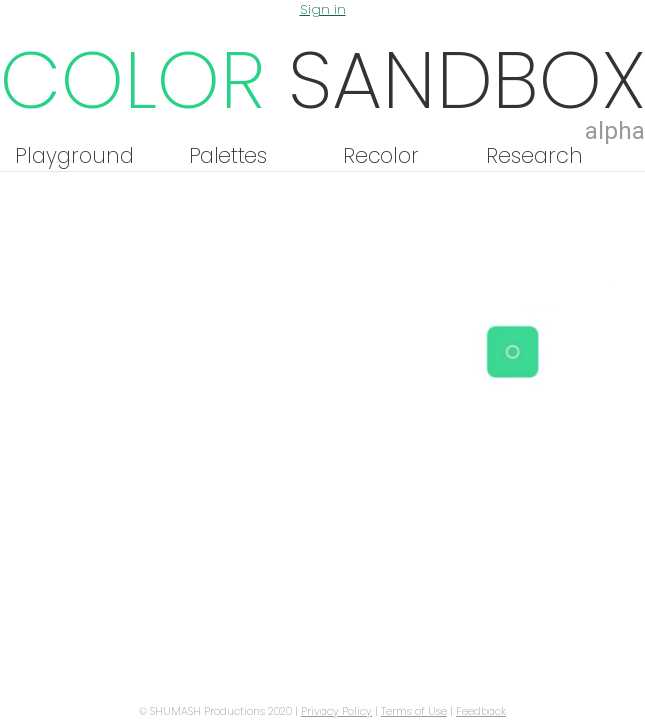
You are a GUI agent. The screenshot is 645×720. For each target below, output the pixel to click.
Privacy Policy (336, 711)
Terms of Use (414, 711)
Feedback (481, 711)
